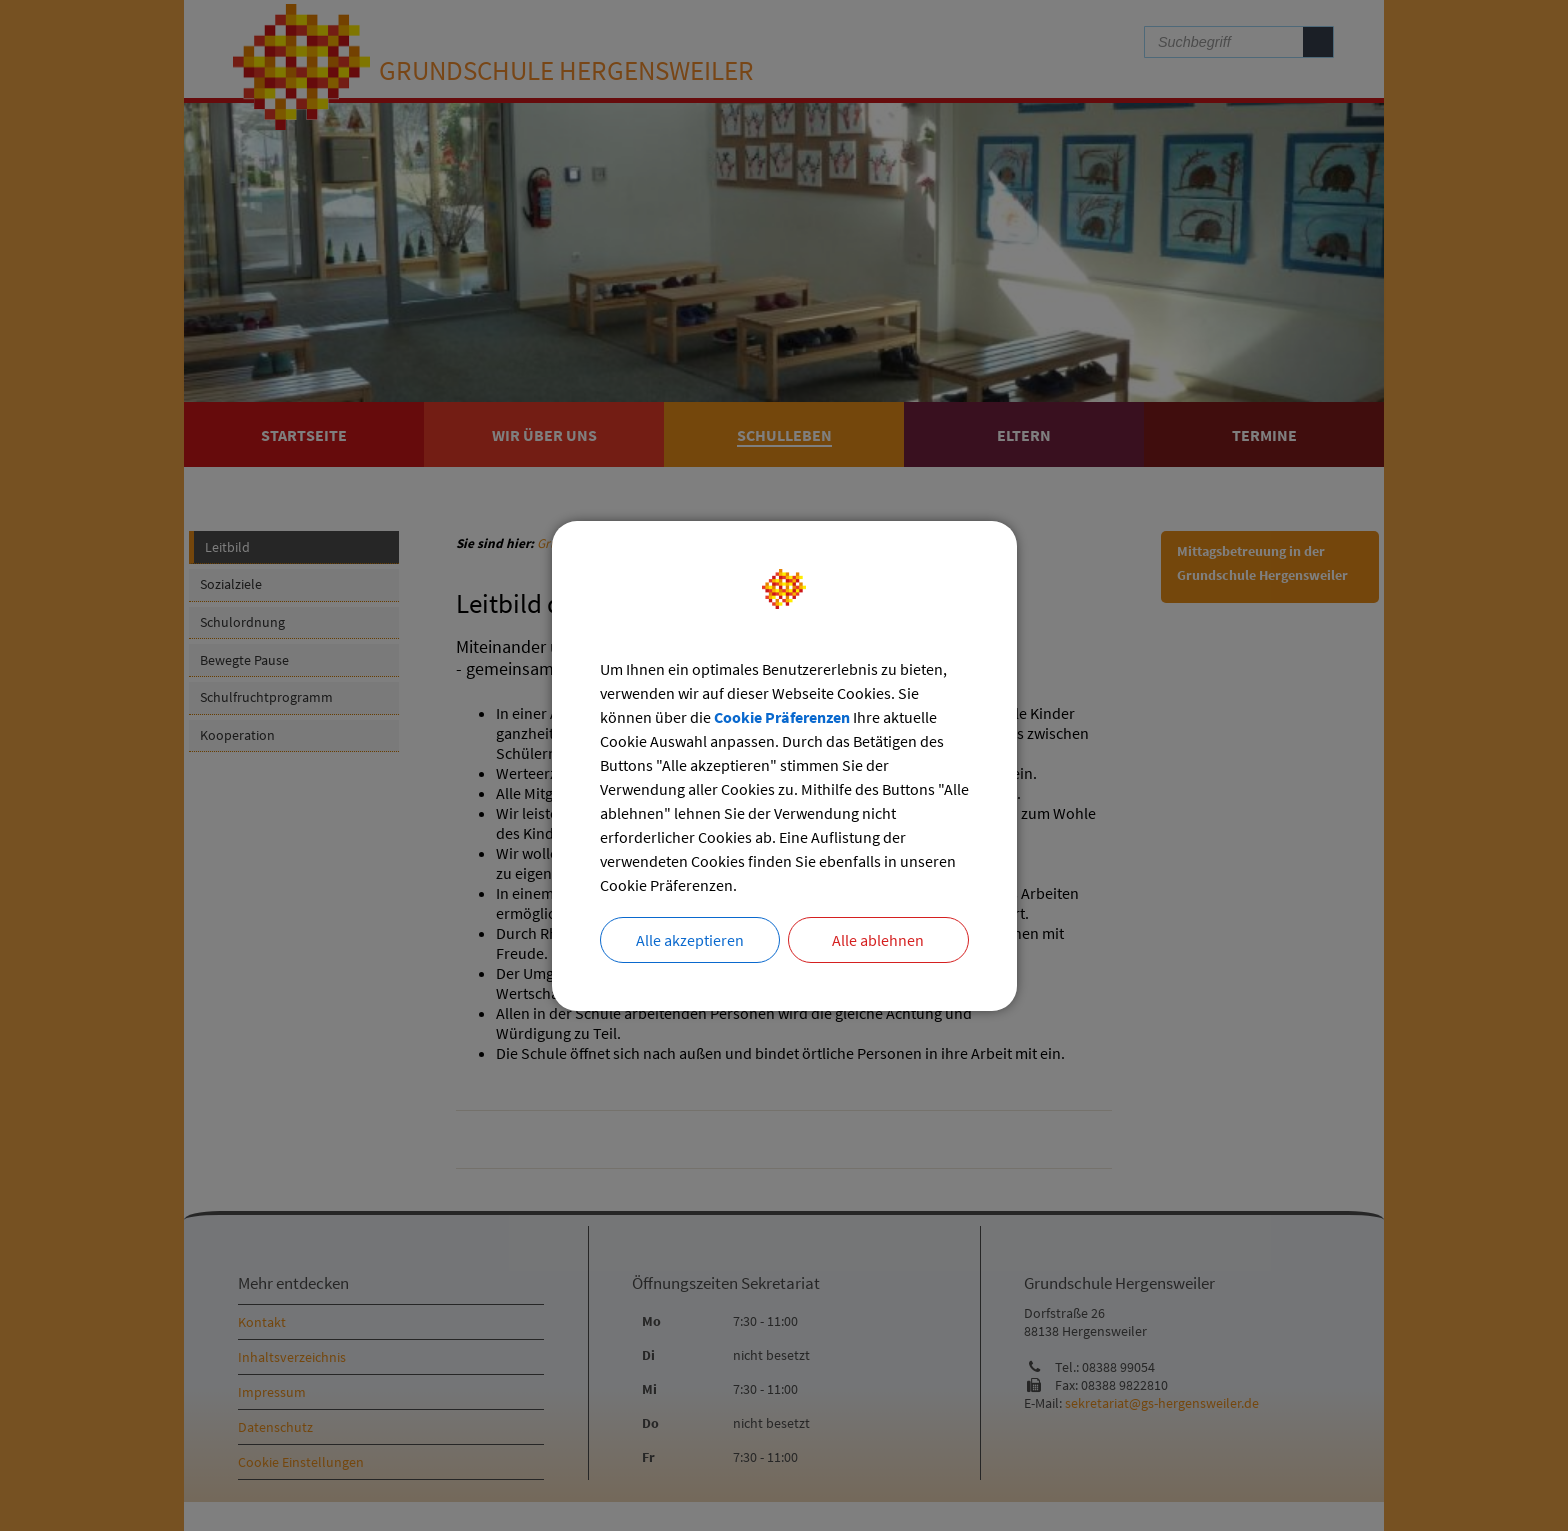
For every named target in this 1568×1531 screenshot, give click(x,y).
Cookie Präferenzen (782, 717)
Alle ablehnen (878, 940)
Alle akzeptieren (690, 940)
